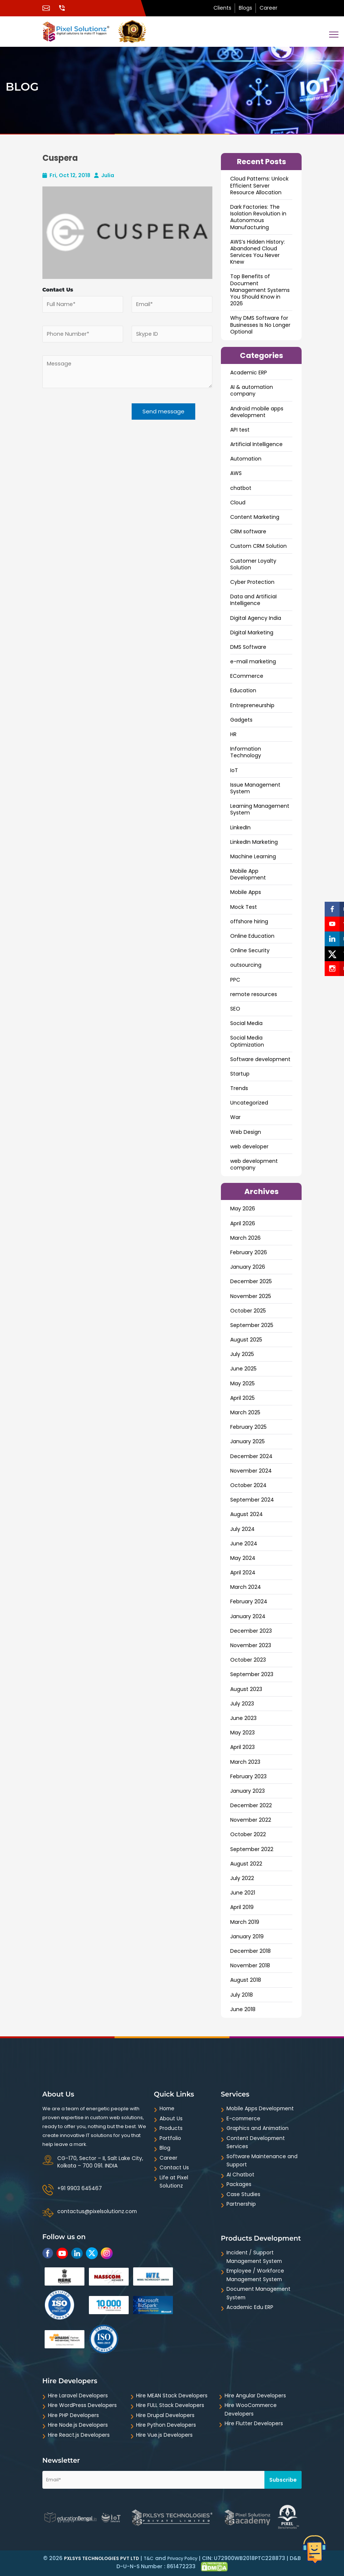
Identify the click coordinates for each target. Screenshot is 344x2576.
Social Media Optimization (247, 1041)
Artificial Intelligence (256, 444)
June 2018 (242, 2009)
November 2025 (250, 1296)
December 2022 (251, 1805)
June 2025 (243, 1368)
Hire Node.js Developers (78, 2425)
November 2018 (250, 1965)
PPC (235, 979)
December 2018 (250, 1951)
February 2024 (248, 1601)
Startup (240, 1073)
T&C (149, 2558)
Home (167, 2108)
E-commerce (244, 2118)
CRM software (248, 531)
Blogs (245, 8)
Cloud (237, 502)
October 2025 (248, 1310)
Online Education (252, 936)
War (235, 1117)
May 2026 (242, 1208)
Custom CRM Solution (258, 546)
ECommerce (246, 676)
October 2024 (248, 1485)
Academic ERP (248, 372)
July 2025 (242, 1354)
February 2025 (248, 1427)
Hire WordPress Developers (82, 2405)
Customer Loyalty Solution (253, 564)
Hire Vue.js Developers (164, 2435)
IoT (234, 770)
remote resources (253, 994)
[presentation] (87, 420)
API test (240, 429)
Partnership (241, 2204)
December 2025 (251, 1281)
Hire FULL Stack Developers (170, 2405)
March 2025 (245, 1412)
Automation (245, 458)
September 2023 (251, 1674)
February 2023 (248, 1776)
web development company (254, 1164)
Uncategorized (249, 1102)
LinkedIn (240, 827)
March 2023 (245, 1762)
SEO (235, 1008)
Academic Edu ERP (250, 2307)
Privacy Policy (182, 2558)
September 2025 (251, 1325)
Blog (165, 2147)
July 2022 (242, 1878)
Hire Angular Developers (255, 2395)
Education (243, 690)
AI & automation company (251, 390)
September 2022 (251, 1849)
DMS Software (248, 647)
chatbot (240, 488)
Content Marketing (254, 517)
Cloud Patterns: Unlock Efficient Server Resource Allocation (259, 185)
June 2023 (243, 1718)
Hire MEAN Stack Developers (172, 2395)
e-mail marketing (253, 661)
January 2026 (247, 1267)
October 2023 (248, 1659)
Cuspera (60, 158)
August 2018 (245, 1980)
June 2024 (243, 1543)
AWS (236, 473)
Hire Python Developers (166, 2425)
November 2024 (251, 1470)
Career (268, 8)
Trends (239, 1088)
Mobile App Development (248, 874)
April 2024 (242, 1572)
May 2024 (242, 1558)
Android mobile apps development (256, 412)
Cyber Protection (252, 582)
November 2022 (250, 1820)
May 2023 (242, 1732)
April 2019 (242, 1907)
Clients (222, 8)
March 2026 (245, 1238)
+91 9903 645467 (79, 2188)
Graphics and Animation (257, 2128)
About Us (171, 2118)
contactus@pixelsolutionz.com (97, 2211)
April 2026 (242, 1223)
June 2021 (242, 1892)
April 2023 (242, 1747)
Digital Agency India (255, 618)
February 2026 (248, 1252)
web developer (249, 1146)
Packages (238, 2184)
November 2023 (250, 1645)
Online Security (250, 950)
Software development (260, 1059)
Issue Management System (255, 788)
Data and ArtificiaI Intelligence (253, 600)
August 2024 (246, 1514)
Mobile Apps (245, 892)
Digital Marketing (251, 632)
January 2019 (247, 1936)
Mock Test (243, 907)
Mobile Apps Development (260, 2108)
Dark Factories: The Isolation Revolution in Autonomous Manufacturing (258, 217)
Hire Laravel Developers (78, 2395)
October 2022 (248, 1834)
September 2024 (252, 1499)
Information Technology (245, 752)
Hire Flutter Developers (254, 2423)
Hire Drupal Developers (165, 2415)
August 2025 (246, 1339)
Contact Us (174, 2167)
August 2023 (246, 1689)
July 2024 (242, 1529)
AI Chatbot (240, 2174)
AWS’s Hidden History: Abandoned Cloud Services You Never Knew (257, 252)
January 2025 (247, 1441)
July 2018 (241, 1994)
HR (233, 734)
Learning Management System (259, 809)
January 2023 (247, 1791)
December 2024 (251, 1456)
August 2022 (246, 1863)
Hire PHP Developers (73, 2415)
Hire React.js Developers (79, 2435)
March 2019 (244, 1922)
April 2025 (242, 1398)
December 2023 (251, 1631)
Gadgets (241, 719)
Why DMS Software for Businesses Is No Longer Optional (260, 324)
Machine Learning (253, 856)
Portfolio (170, 2138)
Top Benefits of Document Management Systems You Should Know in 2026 (260, 290)
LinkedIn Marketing (254, 842)
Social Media (246, 1023)
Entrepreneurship (252, 705)
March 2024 (245, 1587)
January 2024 (248, 1616)
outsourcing (245, 965)
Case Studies (243, 2194)
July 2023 (242, 1703)
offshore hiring (249, 921)
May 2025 (242, 1383)
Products (171, 2128)
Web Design (245, 1132)
